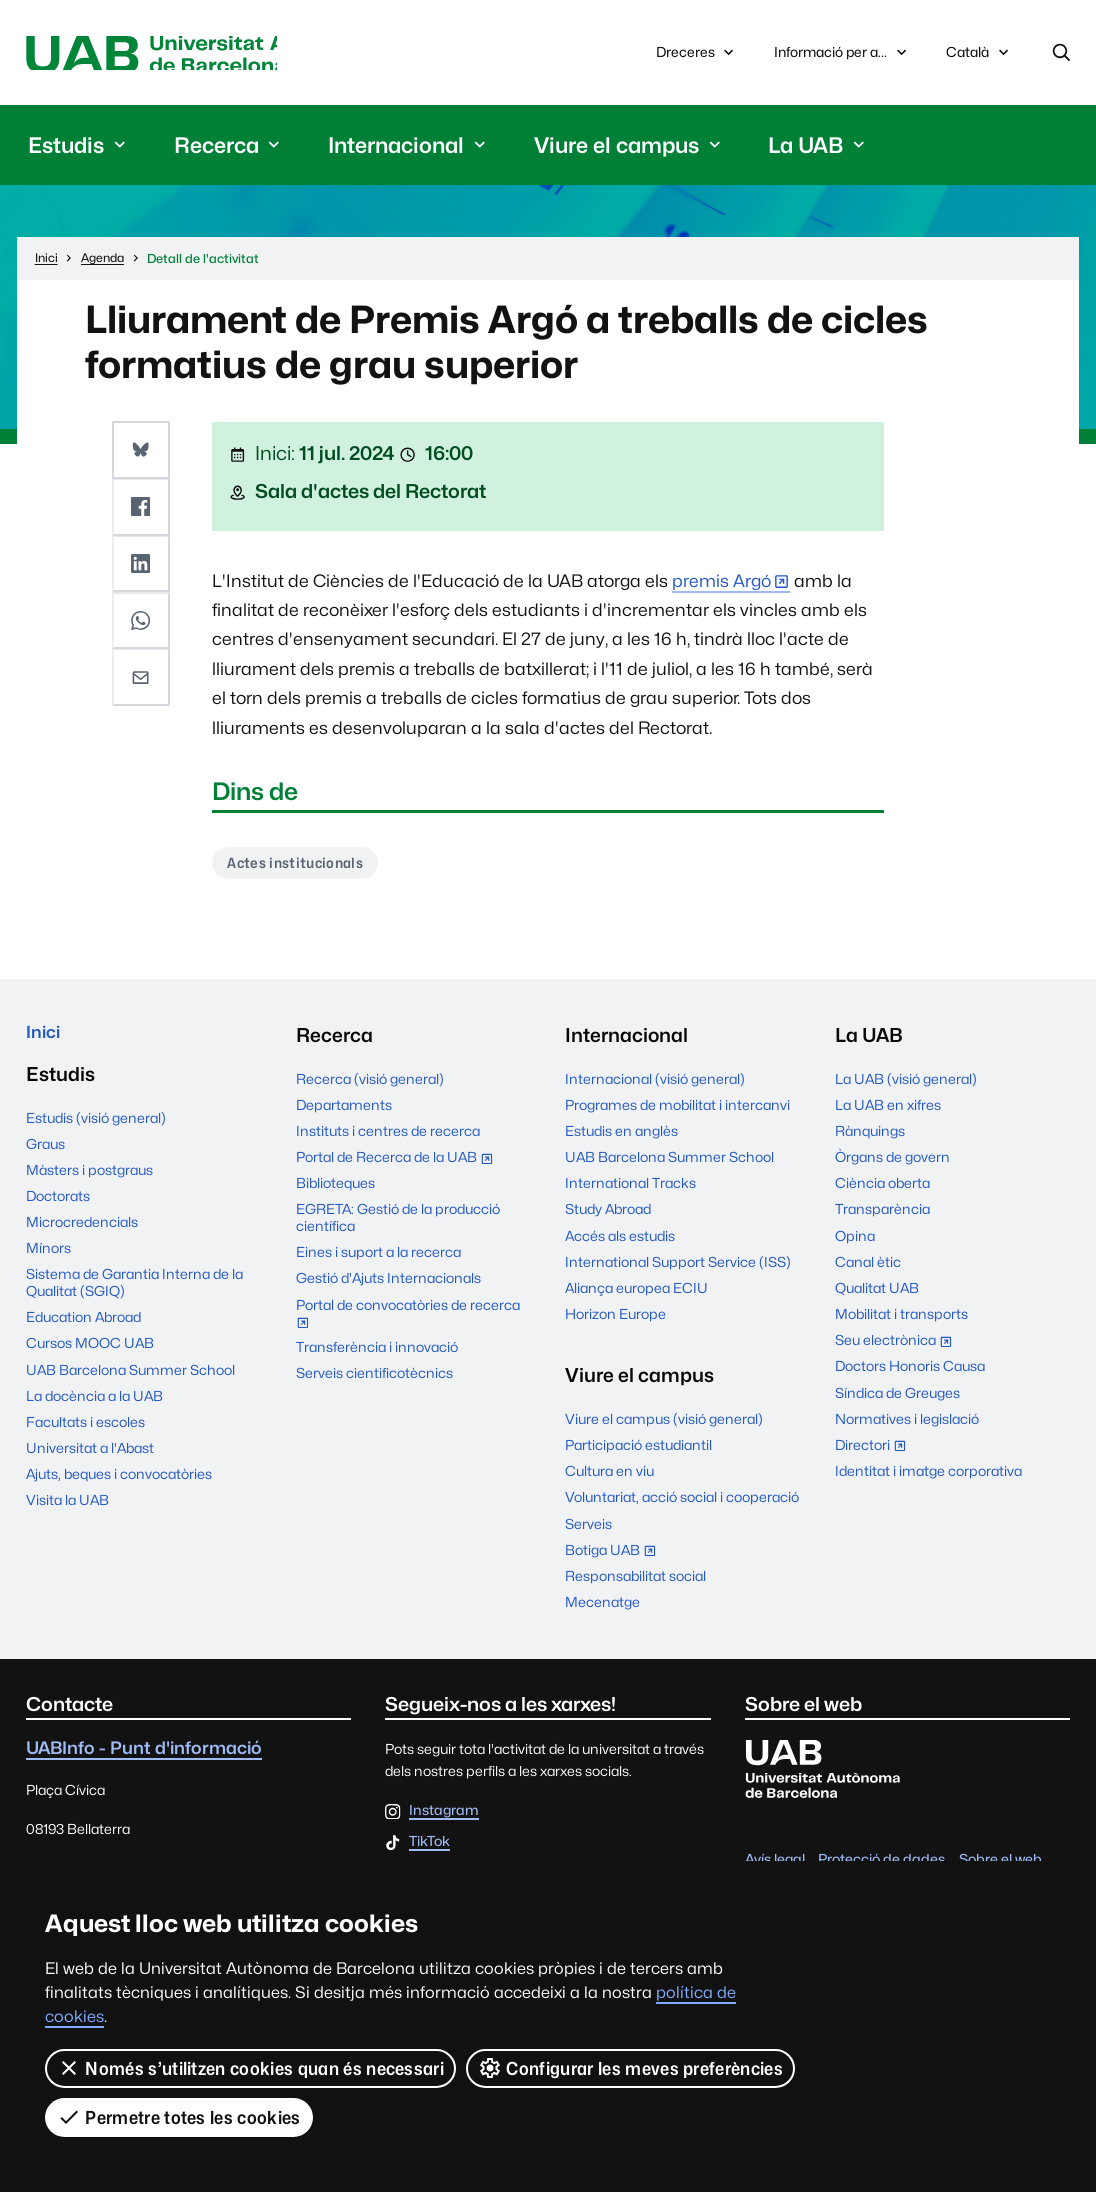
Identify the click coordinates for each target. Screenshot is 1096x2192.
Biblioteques (335, 1191)
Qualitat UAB (877, 1295)
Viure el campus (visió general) (664, 1426)
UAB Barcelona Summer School (130, 1382)
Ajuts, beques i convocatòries (119, 1487)
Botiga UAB (615, 1559)
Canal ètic (868, 1269)
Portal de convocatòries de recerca (408, 1323)
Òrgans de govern (892, 1164)
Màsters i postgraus (89, 1183)
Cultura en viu (609, 1479)
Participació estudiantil (638, 1452)
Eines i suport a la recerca (378, 1260)
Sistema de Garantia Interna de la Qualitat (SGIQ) (134, 1295)
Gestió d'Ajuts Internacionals (388, 1286)
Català (979, 59)
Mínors (48, 1261)
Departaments (344, 1112)
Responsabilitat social (635, 1583)
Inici (45, 1042)
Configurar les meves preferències (631, 2068)
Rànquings (870, 1138)
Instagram (444, 1818)
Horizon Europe (615, 1321)
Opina (855, 1243)
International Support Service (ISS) (678, 1269)
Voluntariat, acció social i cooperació (682, 1505)
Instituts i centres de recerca (388, 1138)
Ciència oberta (882, 1191)
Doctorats (58, 1209)
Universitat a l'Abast (90, 1461)
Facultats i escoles (85, 1435)
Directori (875, 1454)
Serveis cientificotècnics (374, 1381)
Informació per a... (842, 54)
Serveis (588, 1531)
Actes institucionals (301, 867)
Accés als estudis (620, 1243)
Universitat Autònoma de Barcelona (207, 55)
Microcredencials (82, 1235)
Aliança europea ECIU (636, 1295)
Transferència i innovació (377, 1355)
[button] (143, 453)
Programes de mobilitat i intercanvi (677, 1112)
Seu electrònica (898, 1350)
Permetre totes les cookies (179, 2117)
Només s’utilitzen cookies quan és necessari (251, 2068)
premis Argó (721, 584)
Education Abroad (83, 1330)
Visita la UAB (67, 1513)
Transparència (882, 1217)
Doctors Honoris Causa (910, 1374)
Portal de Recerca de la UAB (399, 1166)
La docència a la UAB (94, 1408)
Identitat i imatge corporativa (928, 1478)
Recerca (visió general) (370, 1086)
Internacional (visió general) (655, 1086)
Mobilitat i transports (901, 1321)
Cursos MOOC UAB (90, 1356)
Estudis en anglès (621, 1138)
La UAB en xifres (888, 1112)
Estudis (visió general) (96, 1130)
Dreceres (697, 54)
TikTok (429, 1849)
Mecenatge (602, 1609)
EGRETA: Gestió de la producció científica (398, 1225)
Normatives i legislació (907, 1426)
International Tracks (630, 1191)
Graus (45, 1156)
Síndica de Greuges (897, 1400)
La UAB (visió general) (906, 1086)
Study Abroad (608, 1217)
